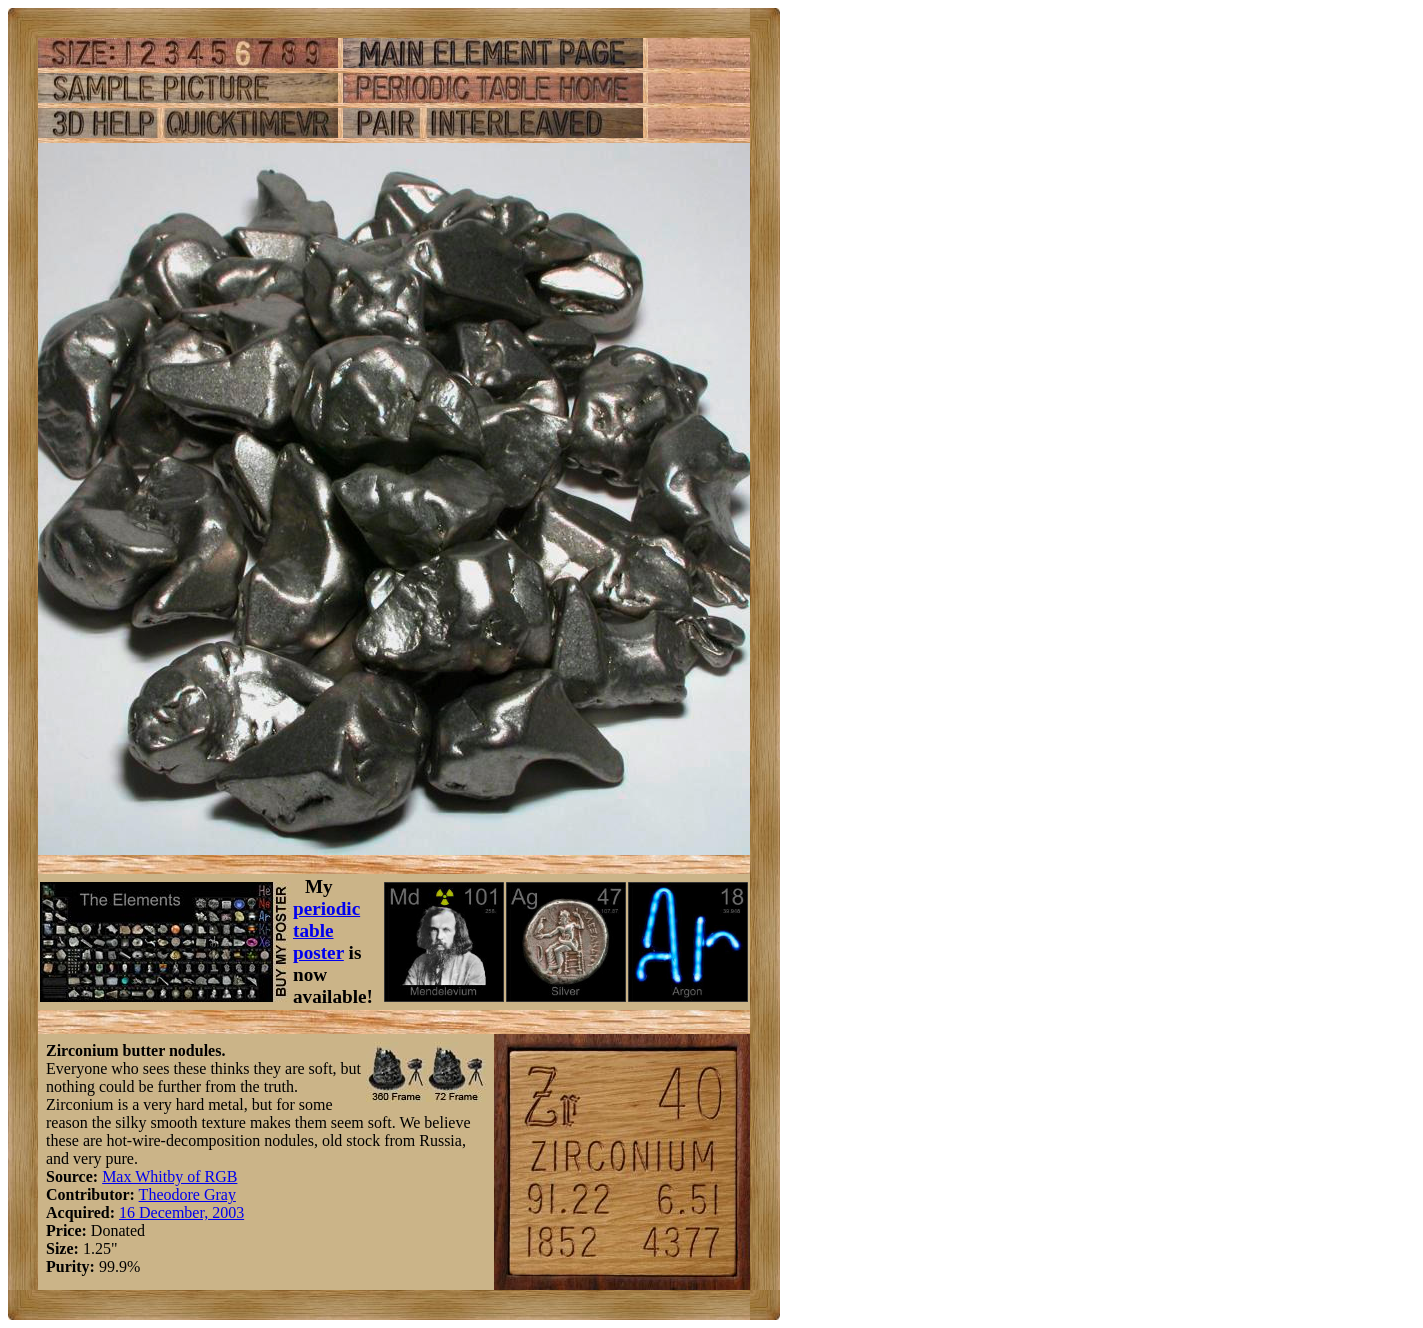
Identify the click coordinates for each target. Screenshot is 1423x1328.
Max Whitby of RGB (169, 1176)
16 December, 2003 (181, 1212)
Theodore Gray (187, 1194)
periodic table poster (326, 930)
